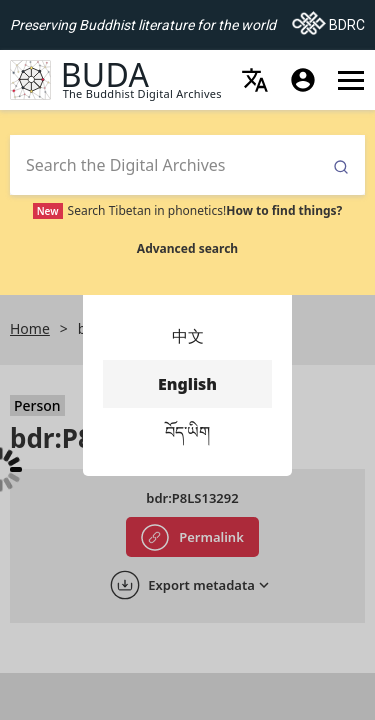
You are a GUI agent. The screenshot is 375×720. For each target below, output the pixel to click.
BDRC (328, 19)
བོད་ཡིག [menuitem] (187, 432)
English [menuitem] (187, 384)
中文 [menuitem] (187, 336)
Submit (341, 167)
